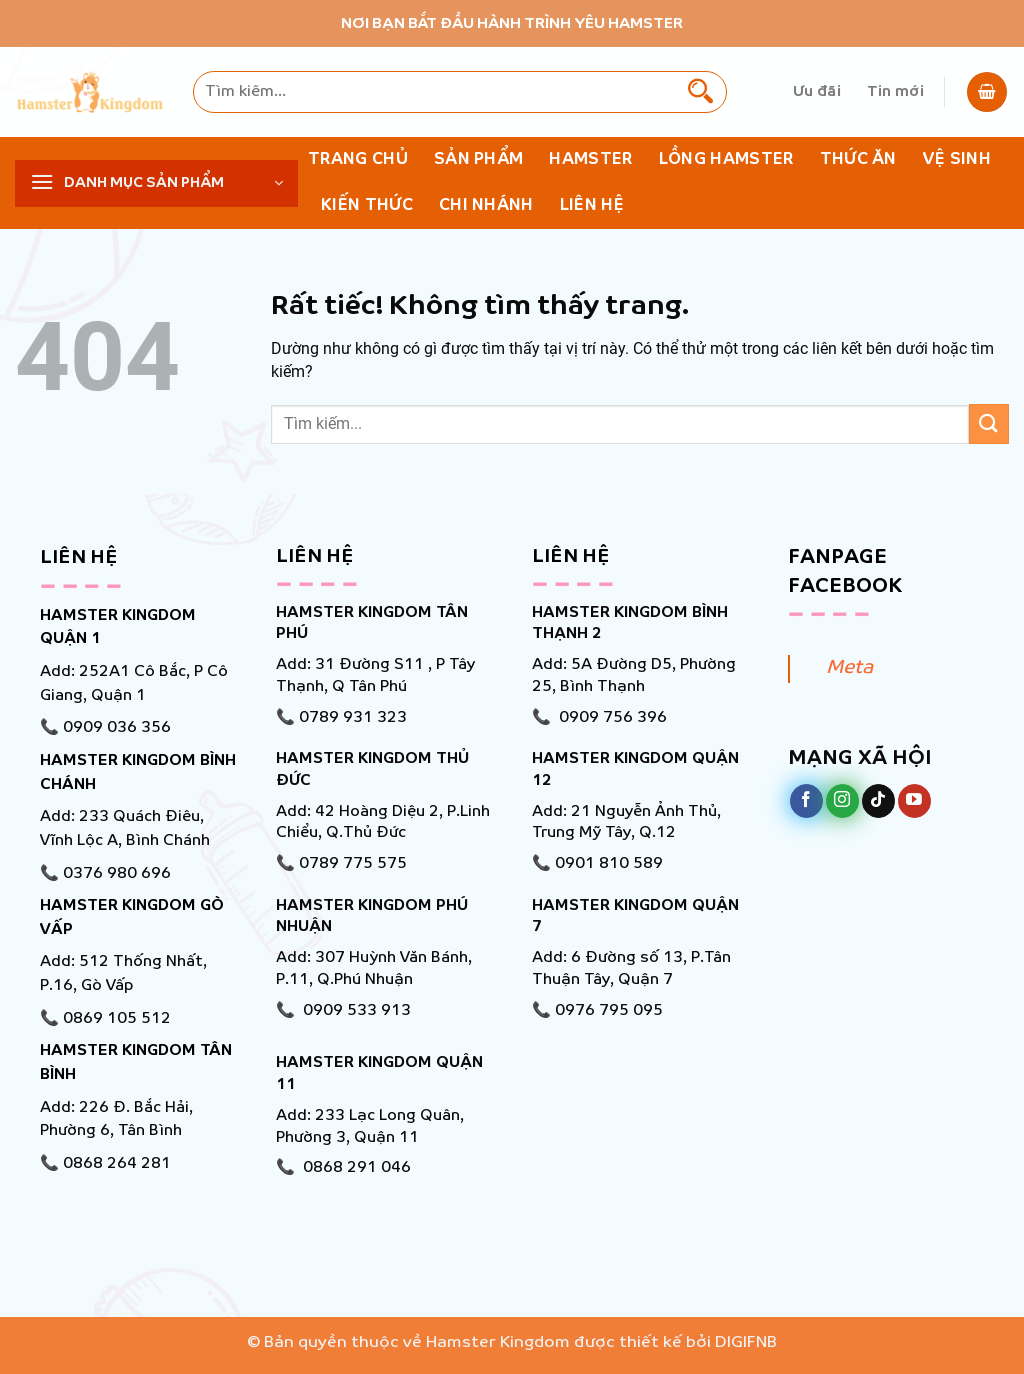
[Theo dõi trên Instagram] (842, 801)
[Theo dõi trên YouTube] (914, 801)
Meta (849, 668)
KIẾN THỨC (367, 205)
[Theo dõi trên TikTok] (878, 801)
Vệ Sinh (957, 159)
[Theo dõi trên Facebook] (806, 801)
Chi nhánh (486, 205)
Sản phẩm (479, 159)
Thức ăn (858, 159)
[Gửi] (701, 92)
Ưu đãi (817, 92)
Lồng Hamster (726, 159)
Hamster (590, 159)
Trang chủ (358, 159)
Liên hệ (592, 205)
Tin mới (895, 92)
